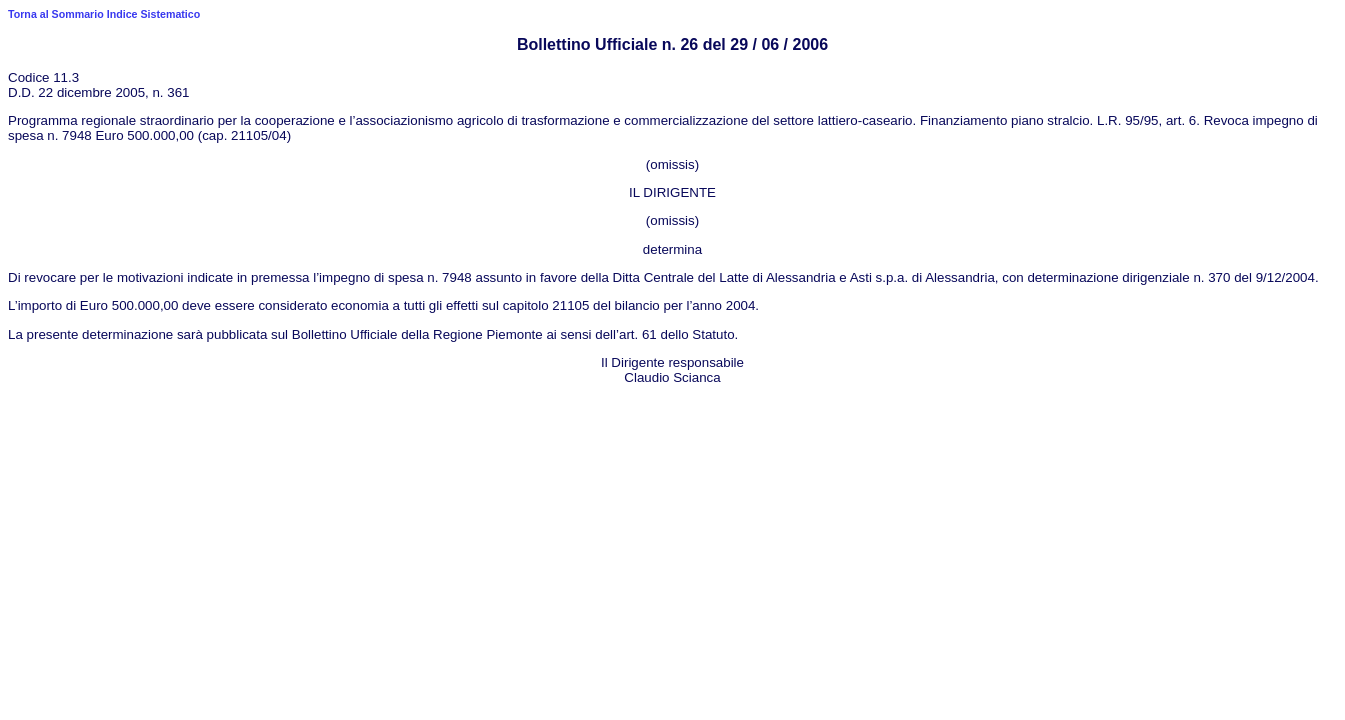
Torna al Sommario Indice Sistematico (104, 14)
